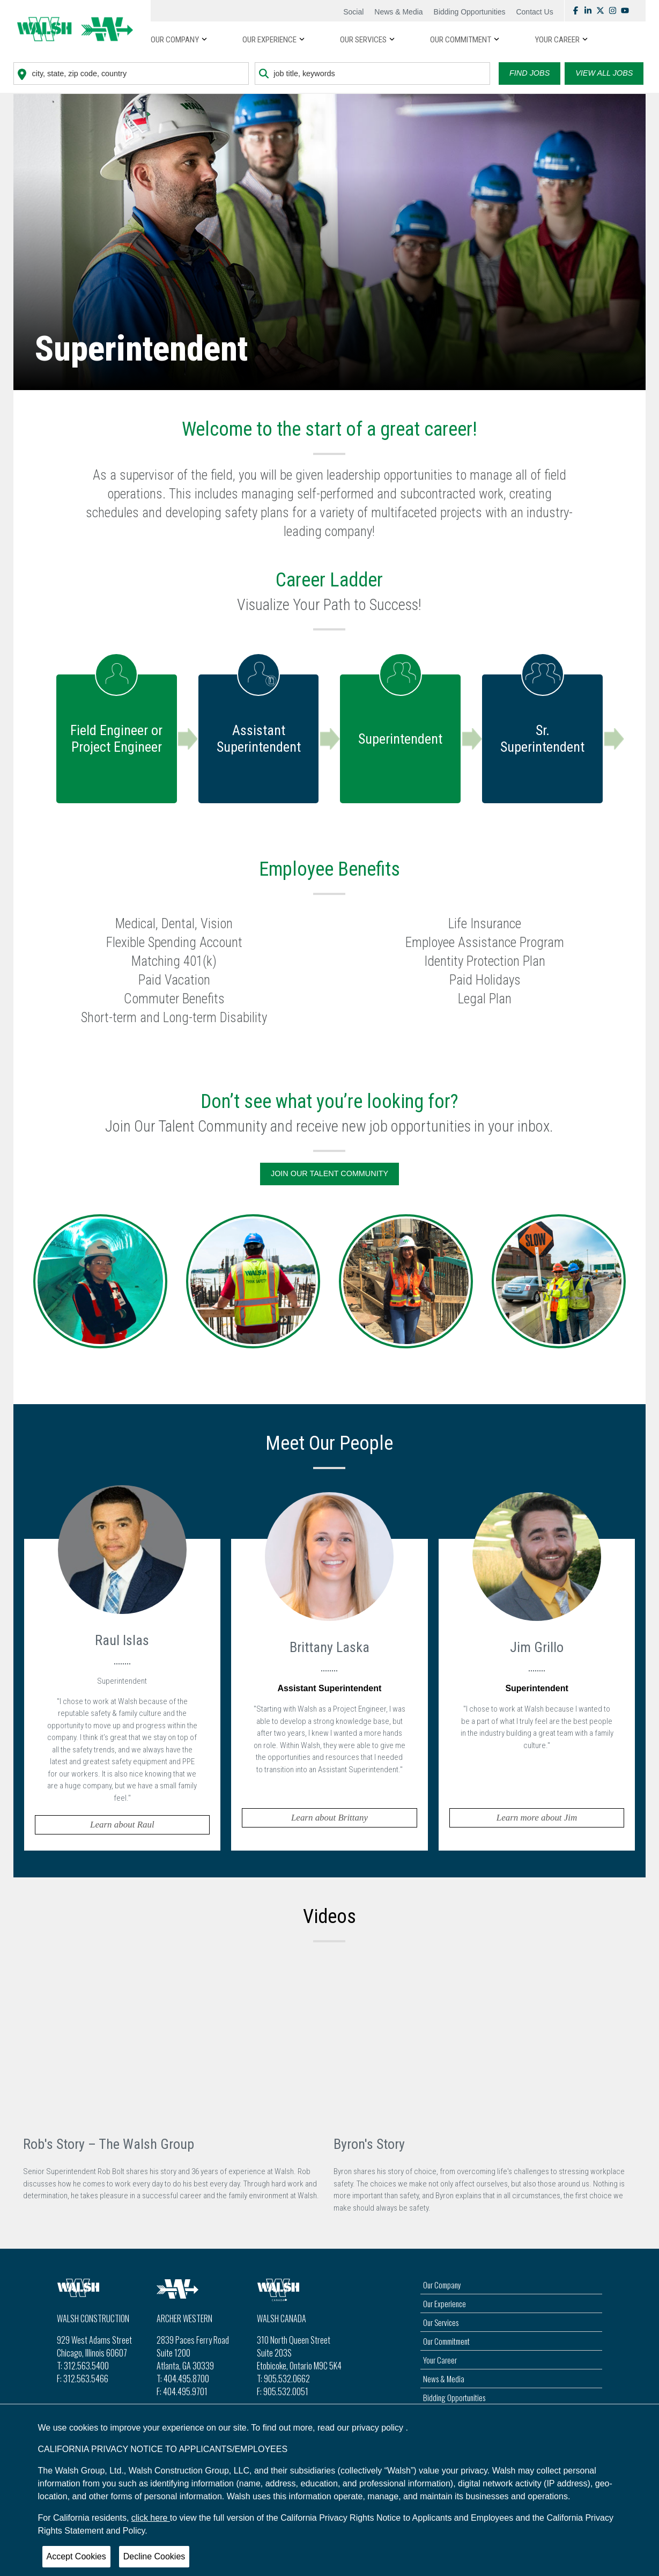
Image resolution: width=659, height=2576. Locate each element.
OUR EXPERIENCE (269, 40)
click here (150, 2517)
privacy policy (378, 2427)
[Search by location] (131, 73)
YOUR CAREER (557, 40)
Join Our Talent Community (329, 1173)
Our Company (175, 40)
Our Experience (444, 2303)
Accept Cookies (76, 2556)
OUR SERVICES (363, 40)
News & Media (398, 12)
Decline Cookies (154, 2556)
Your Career (440, 2360)
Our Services (440, 2322)
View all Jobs (604, 73)
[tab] (122, 1692)
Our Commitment (446, 2341)
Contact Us (534, 12)
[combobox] (131, 73)
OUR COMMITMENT (460, 40)
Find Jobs (529, 73)
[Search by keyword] (372, 73)
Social (353, 12)
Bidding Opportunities (470, 12)
